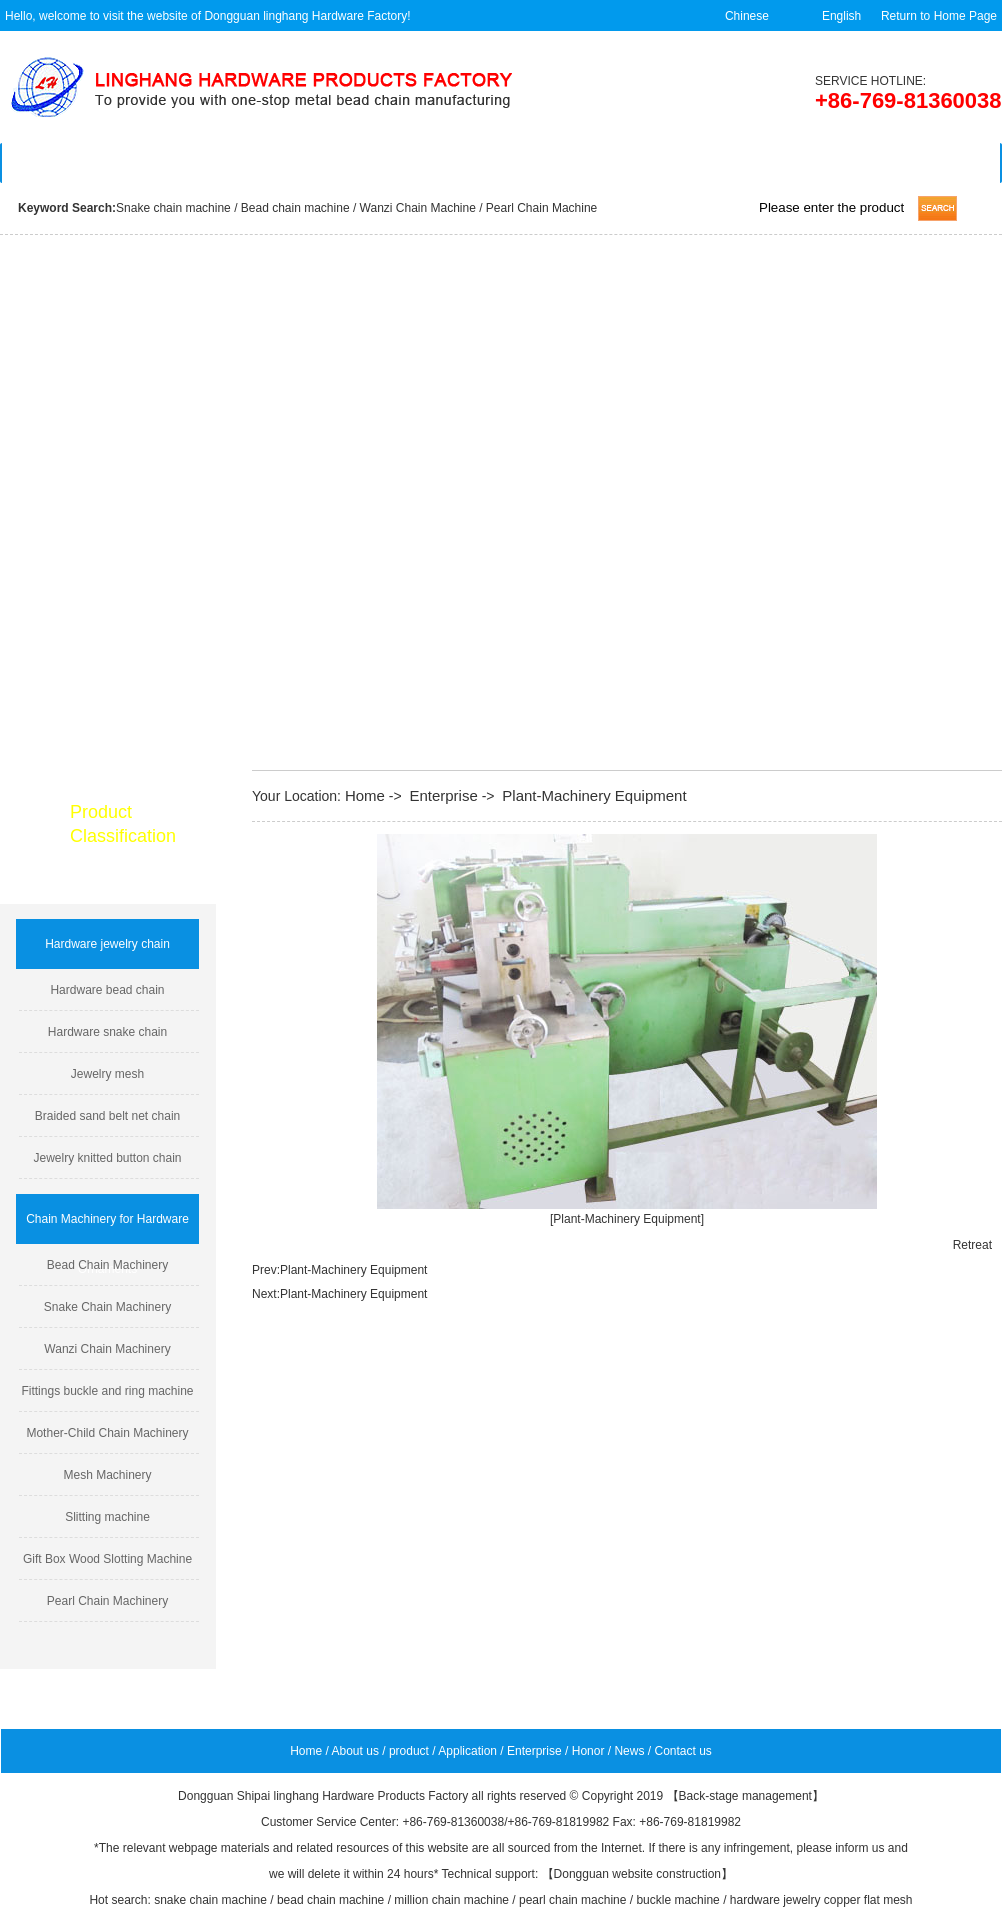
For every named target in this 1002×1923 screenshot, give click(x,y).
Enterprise (560, 163)
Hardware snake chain (107, 1032)
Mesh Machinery (107, 1475)
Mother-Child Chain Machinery (107, 1433)
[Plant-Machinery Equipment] (627, 1219)
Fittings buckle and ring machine (107, 1391)
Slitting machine (107, 1517)
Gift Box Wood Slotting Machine (107, 1559)
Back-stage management (745, 1796)
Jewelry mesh (107, 1074)
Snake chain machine (173, 208)
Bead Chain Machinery (107, 1265)
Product (312, 163)
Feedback (683, 163)
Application (436, 163)
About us (187, 163)
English (841, 16)
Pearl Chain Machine (541, 208)
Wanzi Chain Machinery (107, 1349)
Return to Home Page (939, 16)
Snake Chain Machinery (107, 1307)
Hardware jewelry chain (107, 944)
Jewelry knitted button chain (107, 1158)
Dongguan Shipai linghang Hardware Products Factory (323, 1796)
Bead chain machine (295, 208)
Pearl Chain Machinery (107, 1601)
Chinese (747, 16)
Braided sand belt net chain (107, 1116)
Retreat (972, 1245)
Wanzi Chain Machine (420, 208)
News (807, 163)
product (409, 1751)
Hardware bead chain (107, 990)
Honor (588, 1751)
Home (63, 163)
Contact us (932, 163)
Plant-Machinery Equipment (594, 795)
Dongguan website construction (637, 1874)
